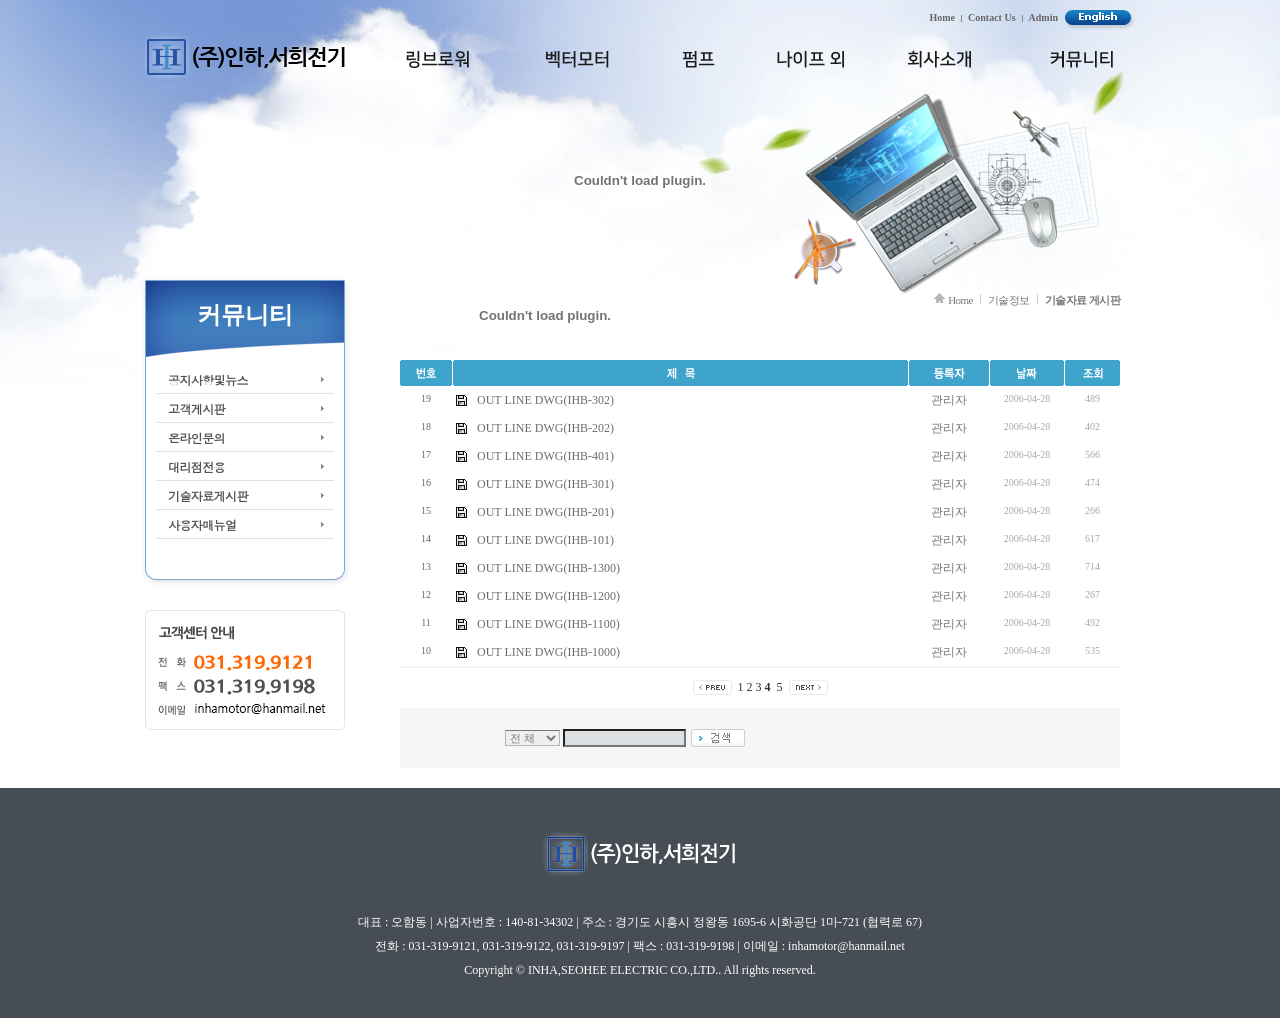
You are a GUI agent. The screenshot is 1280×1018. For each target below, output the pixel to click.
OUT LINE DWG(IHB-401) (545, 456)
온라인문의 (196, 437)
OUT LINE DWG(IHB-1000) (548, 652)
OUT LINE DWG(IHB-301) (545, 484)
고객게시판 (196, 408)
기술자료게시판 (208, 495)
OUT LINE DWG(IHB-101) (545, 540)
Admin (1043, 17)
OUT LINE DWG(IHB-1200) (548, 596)
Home (943, 17)
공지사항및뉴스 (208, 379)
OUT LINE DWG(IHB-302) (545, 400)
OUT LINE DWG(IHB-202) (545, 428)
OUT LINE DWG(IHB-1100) (548, 624)
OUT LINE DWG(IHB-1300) (548, 568)
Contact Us (992, 17)
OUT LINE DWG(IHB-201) (545, 512)
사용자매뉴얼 (202, 524)
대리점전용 (196, 466)
